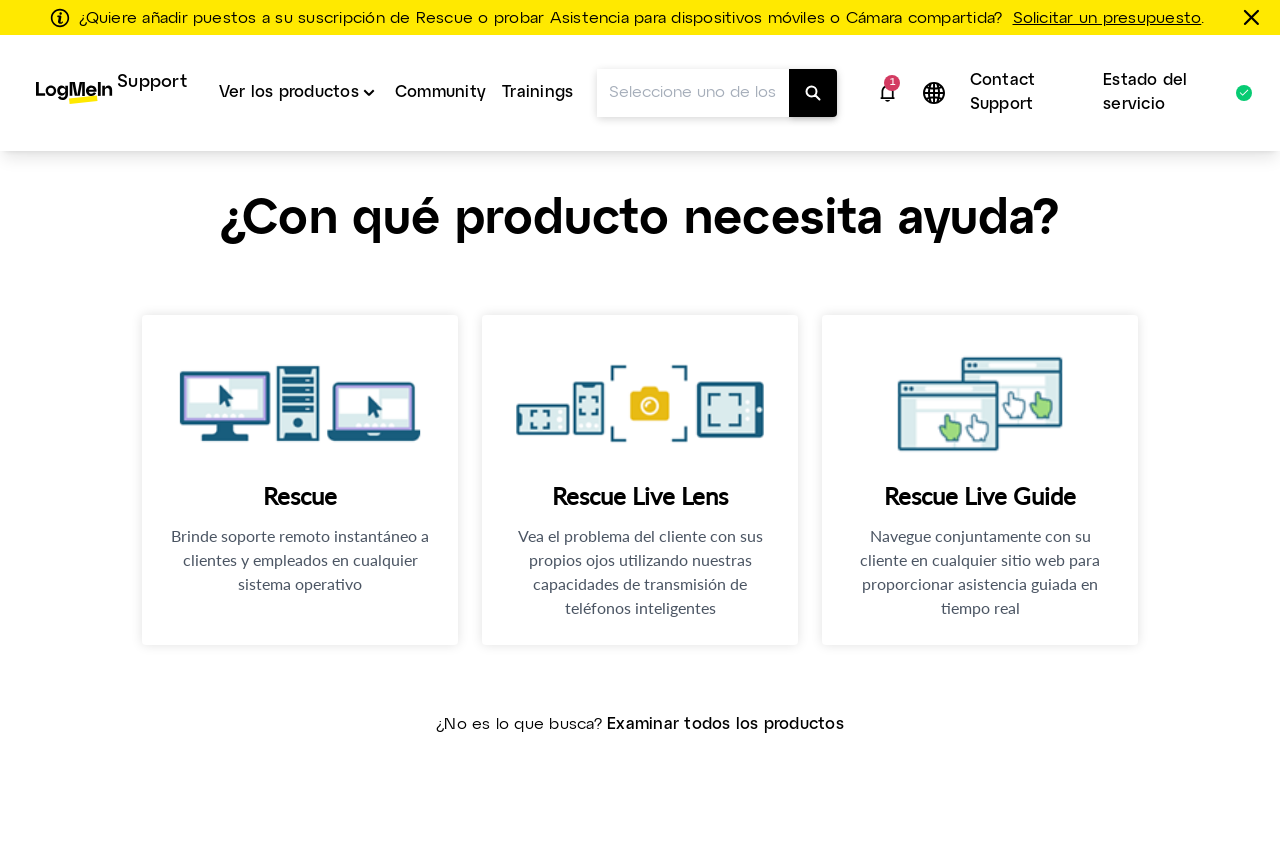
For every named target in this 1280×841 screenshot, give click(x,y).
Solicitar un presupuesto (1107, 19)
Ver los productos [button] (289, 92)
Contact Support (1003, 92)
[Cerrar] (1255, 17)
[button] (887, 93)
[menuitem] (111, 93)
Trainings (537, 92)
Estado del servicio (1167, 92)
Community (440, 92)
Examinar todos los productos (725, 724)
